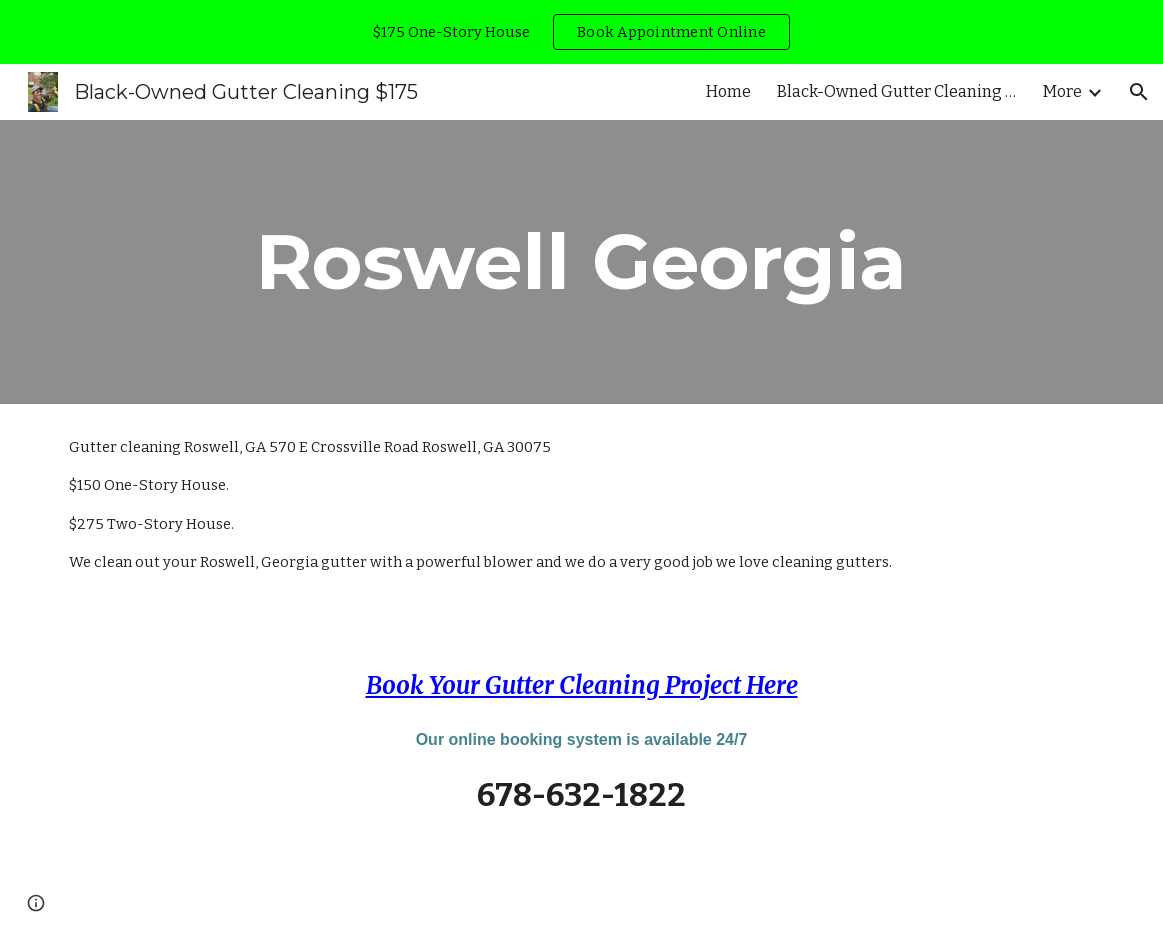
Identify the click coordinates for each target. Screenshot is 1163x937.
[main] (581, 262)
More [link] (1062, 91)
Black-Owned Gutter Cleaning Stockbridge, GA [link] (897, 91)
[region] (581, 32)
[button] (1139, 92)
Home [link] (728, 91)
